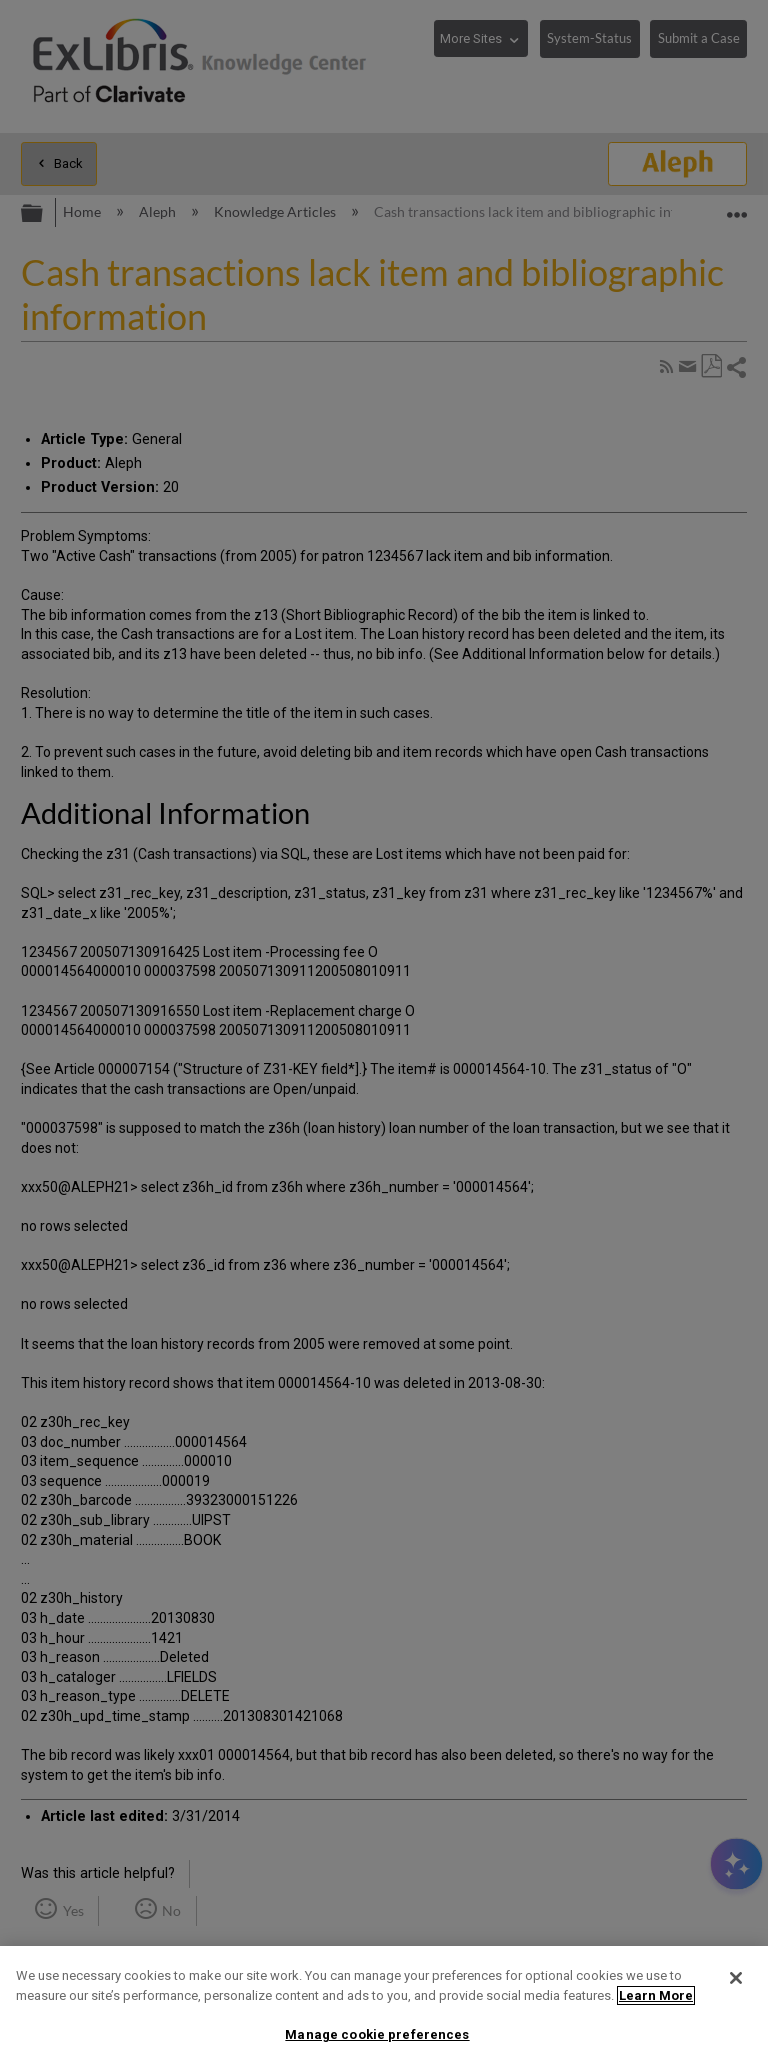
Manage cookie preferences (377, 2034)
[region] (384, 2008)
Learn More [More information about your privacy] (656, 1995)
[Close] (736, 1978)
